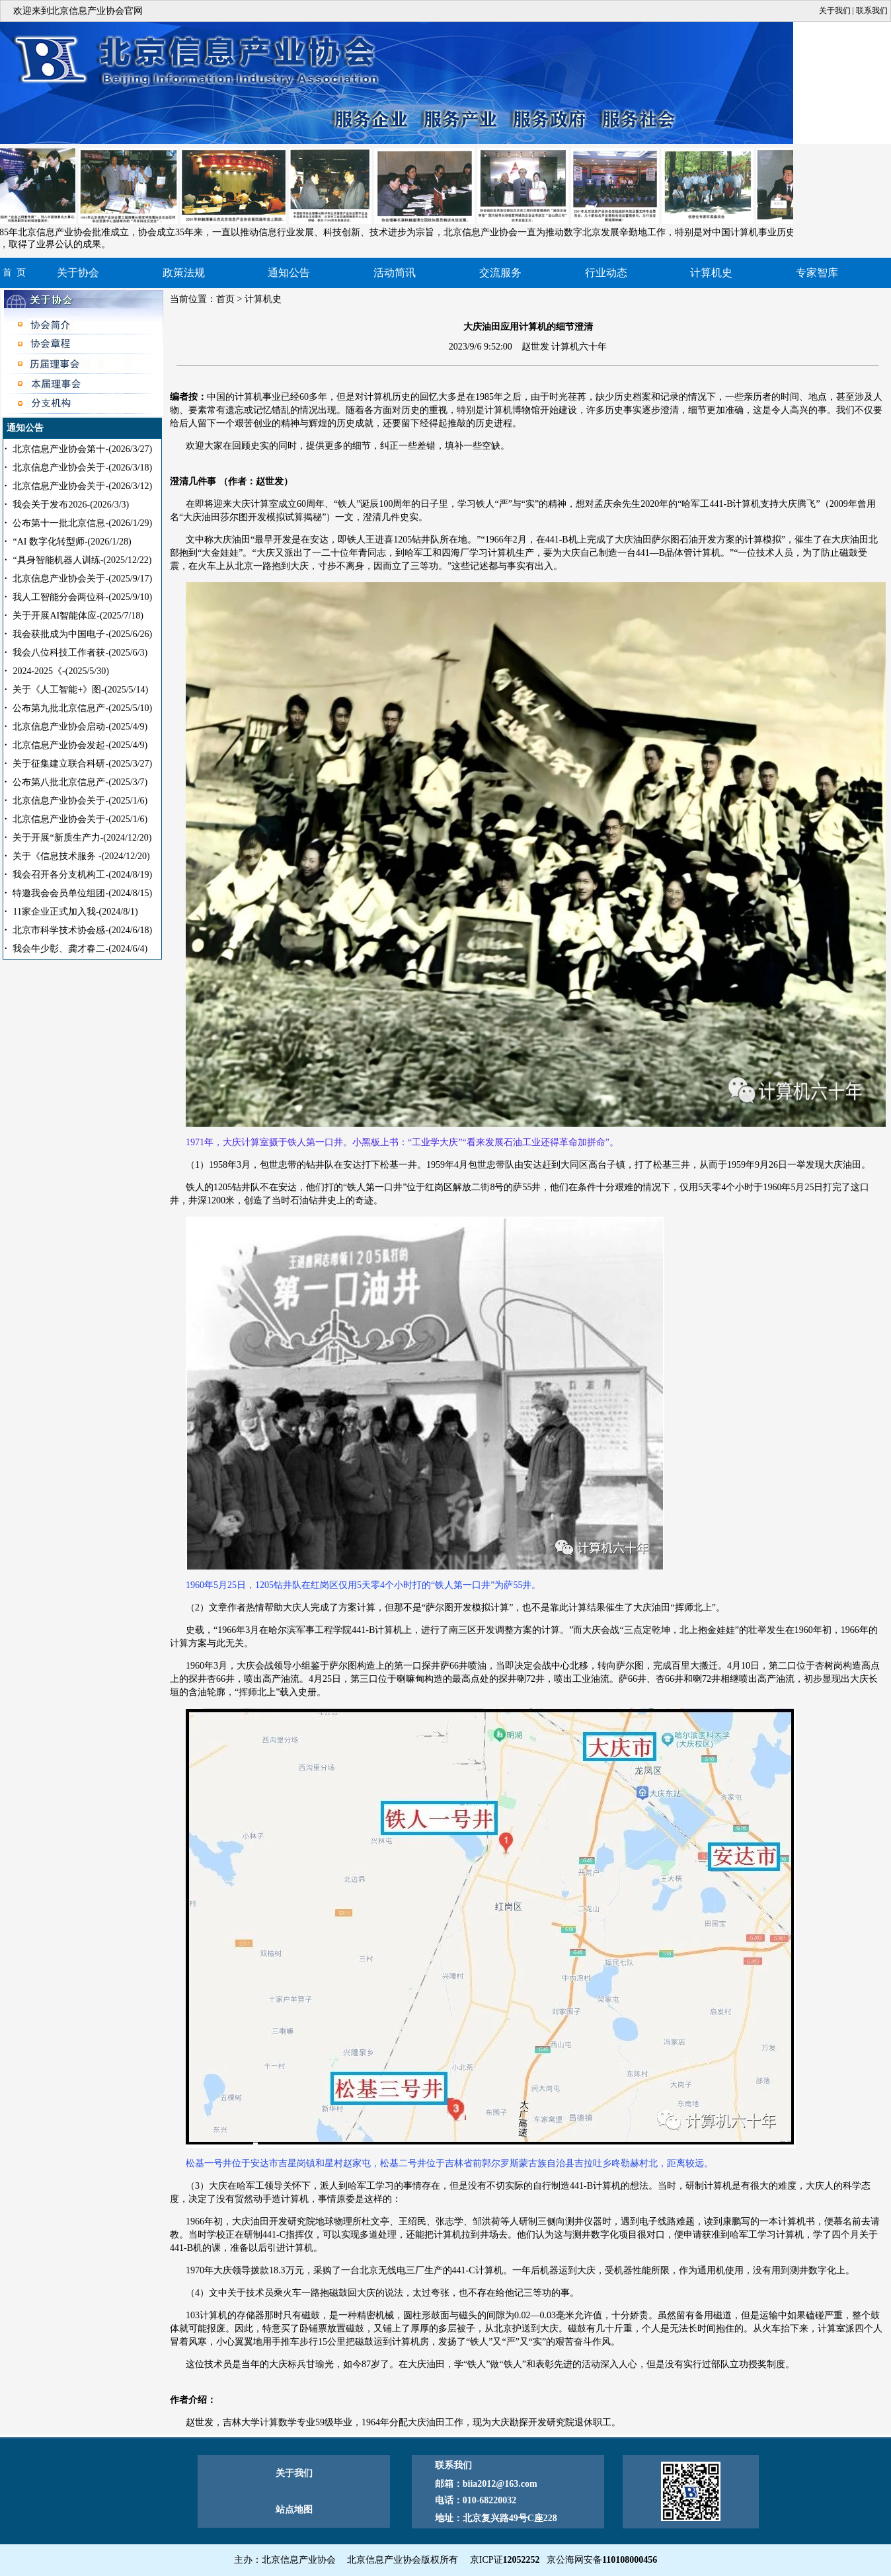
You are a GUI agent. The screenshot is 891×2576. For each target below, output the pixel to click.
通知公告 (289, 272)
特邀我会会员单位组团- (82, 893)
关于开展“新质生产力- (82, 838)
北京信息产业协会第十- (82, 449)
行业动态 (606, 272)
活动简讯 (394, 272)
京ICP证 (505, 2560)
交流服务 (500, 272)
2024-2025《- (60, 671)
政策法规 (184, 272)
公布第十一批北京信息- (82, 523)
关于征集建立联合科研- (82, 764)
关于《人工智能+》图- (80, 690)
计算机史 (711, 272)
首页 (225, 299)
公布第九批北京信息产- (82, 708)
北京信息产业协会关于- (82, 468)
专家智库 (817, 272)
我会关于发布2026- (71, 505)
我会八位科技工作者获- (80, 653)
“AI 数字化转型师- (72, 542)
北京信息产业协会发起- (80, 745)
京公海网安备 (602, 2560)
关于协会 (78, 272)
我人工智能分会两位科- (82, 597)
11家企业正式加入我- (75, 912)
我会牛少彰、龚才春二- (80, 949)
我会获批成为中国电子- (82, 634)
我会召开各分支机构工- (82, 875)
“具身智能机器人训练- (82, 560)
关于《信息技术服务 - (81, 856)
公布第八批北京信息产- (80, 782)
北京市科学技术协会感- (82, 930)
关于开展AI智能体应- (78, 616)
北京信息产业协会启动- (80, 727)
